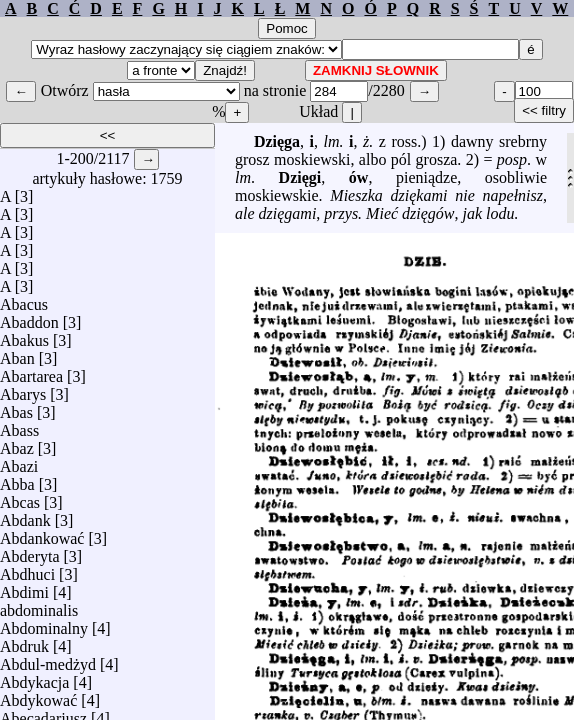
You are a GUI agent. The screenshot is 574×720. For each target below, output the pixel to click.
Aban (17, 353)
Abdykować (38, 695)
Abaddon (29, 317)
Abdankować (42, 533)
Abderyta (30, 551)
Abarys (23, 389)
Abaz (17, 443)
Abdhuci (27, 569)
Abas (16, 407)
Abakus (24, 335)
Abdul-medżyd (48, 659)
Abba (17, 479)
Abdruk (24, 641)
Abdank (25, 515)
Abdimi (24, 587)
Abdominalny (44, 623)
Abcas (20, 497)
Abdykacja (34, 677)
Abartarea (31, 371)
